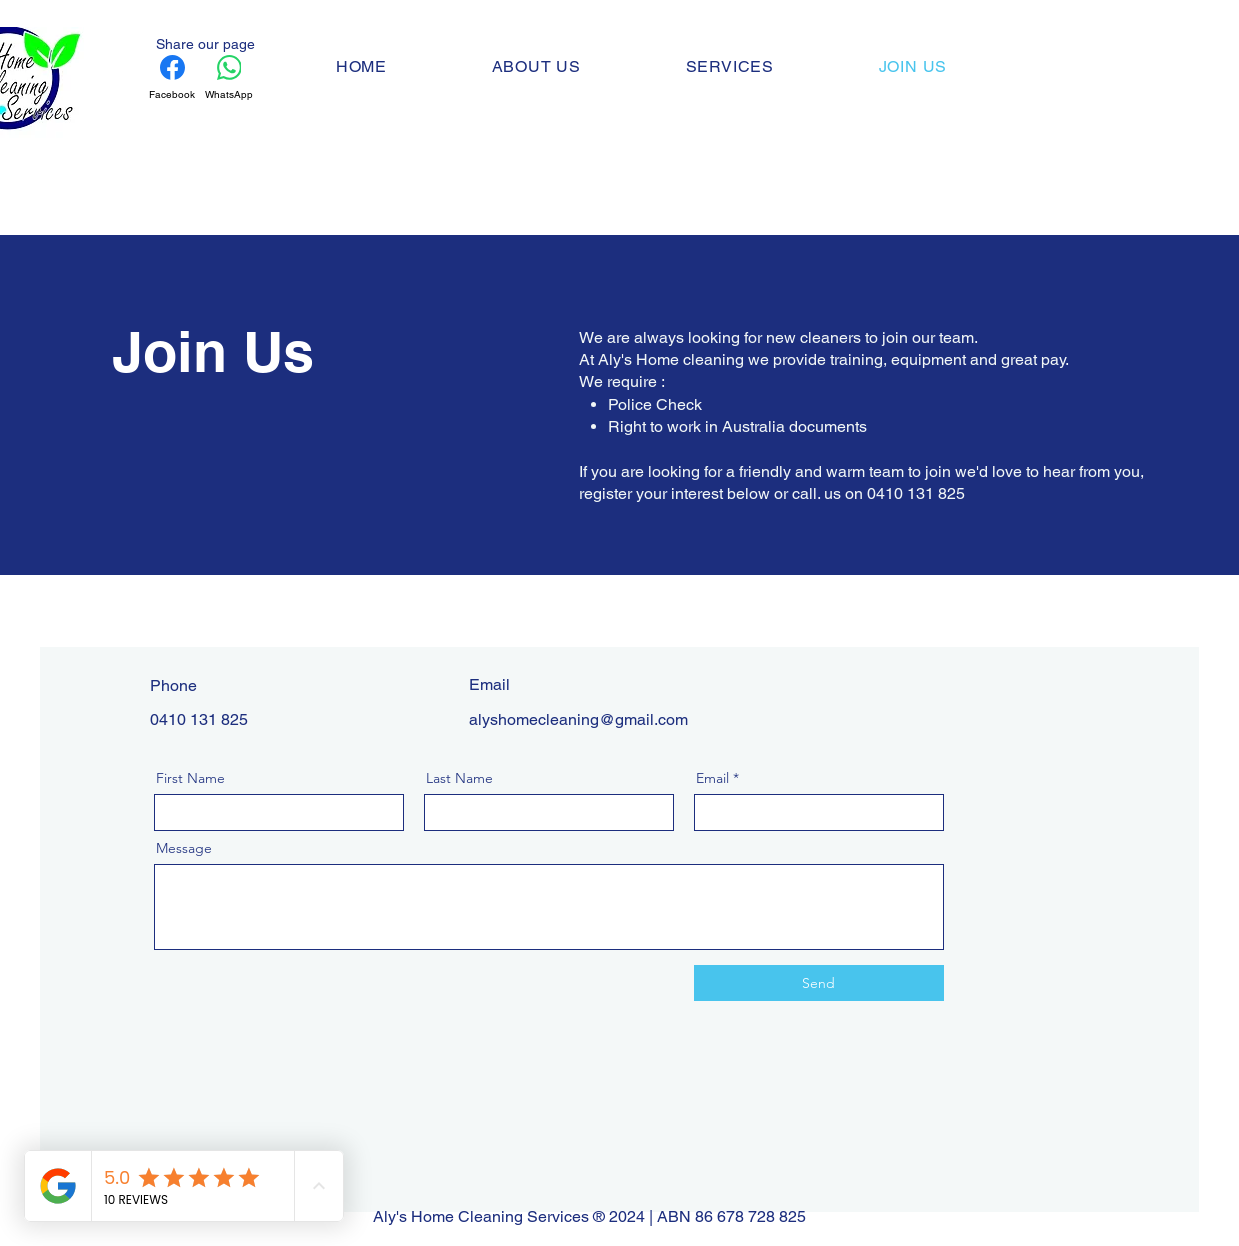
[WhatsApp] (229, 78)
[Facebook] (172, 78)
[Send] (819, 983)
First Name (190, 778)
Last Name (459, 778)
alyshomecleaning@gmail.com (578, 719)
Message (184, 848)
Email (712, 778)
